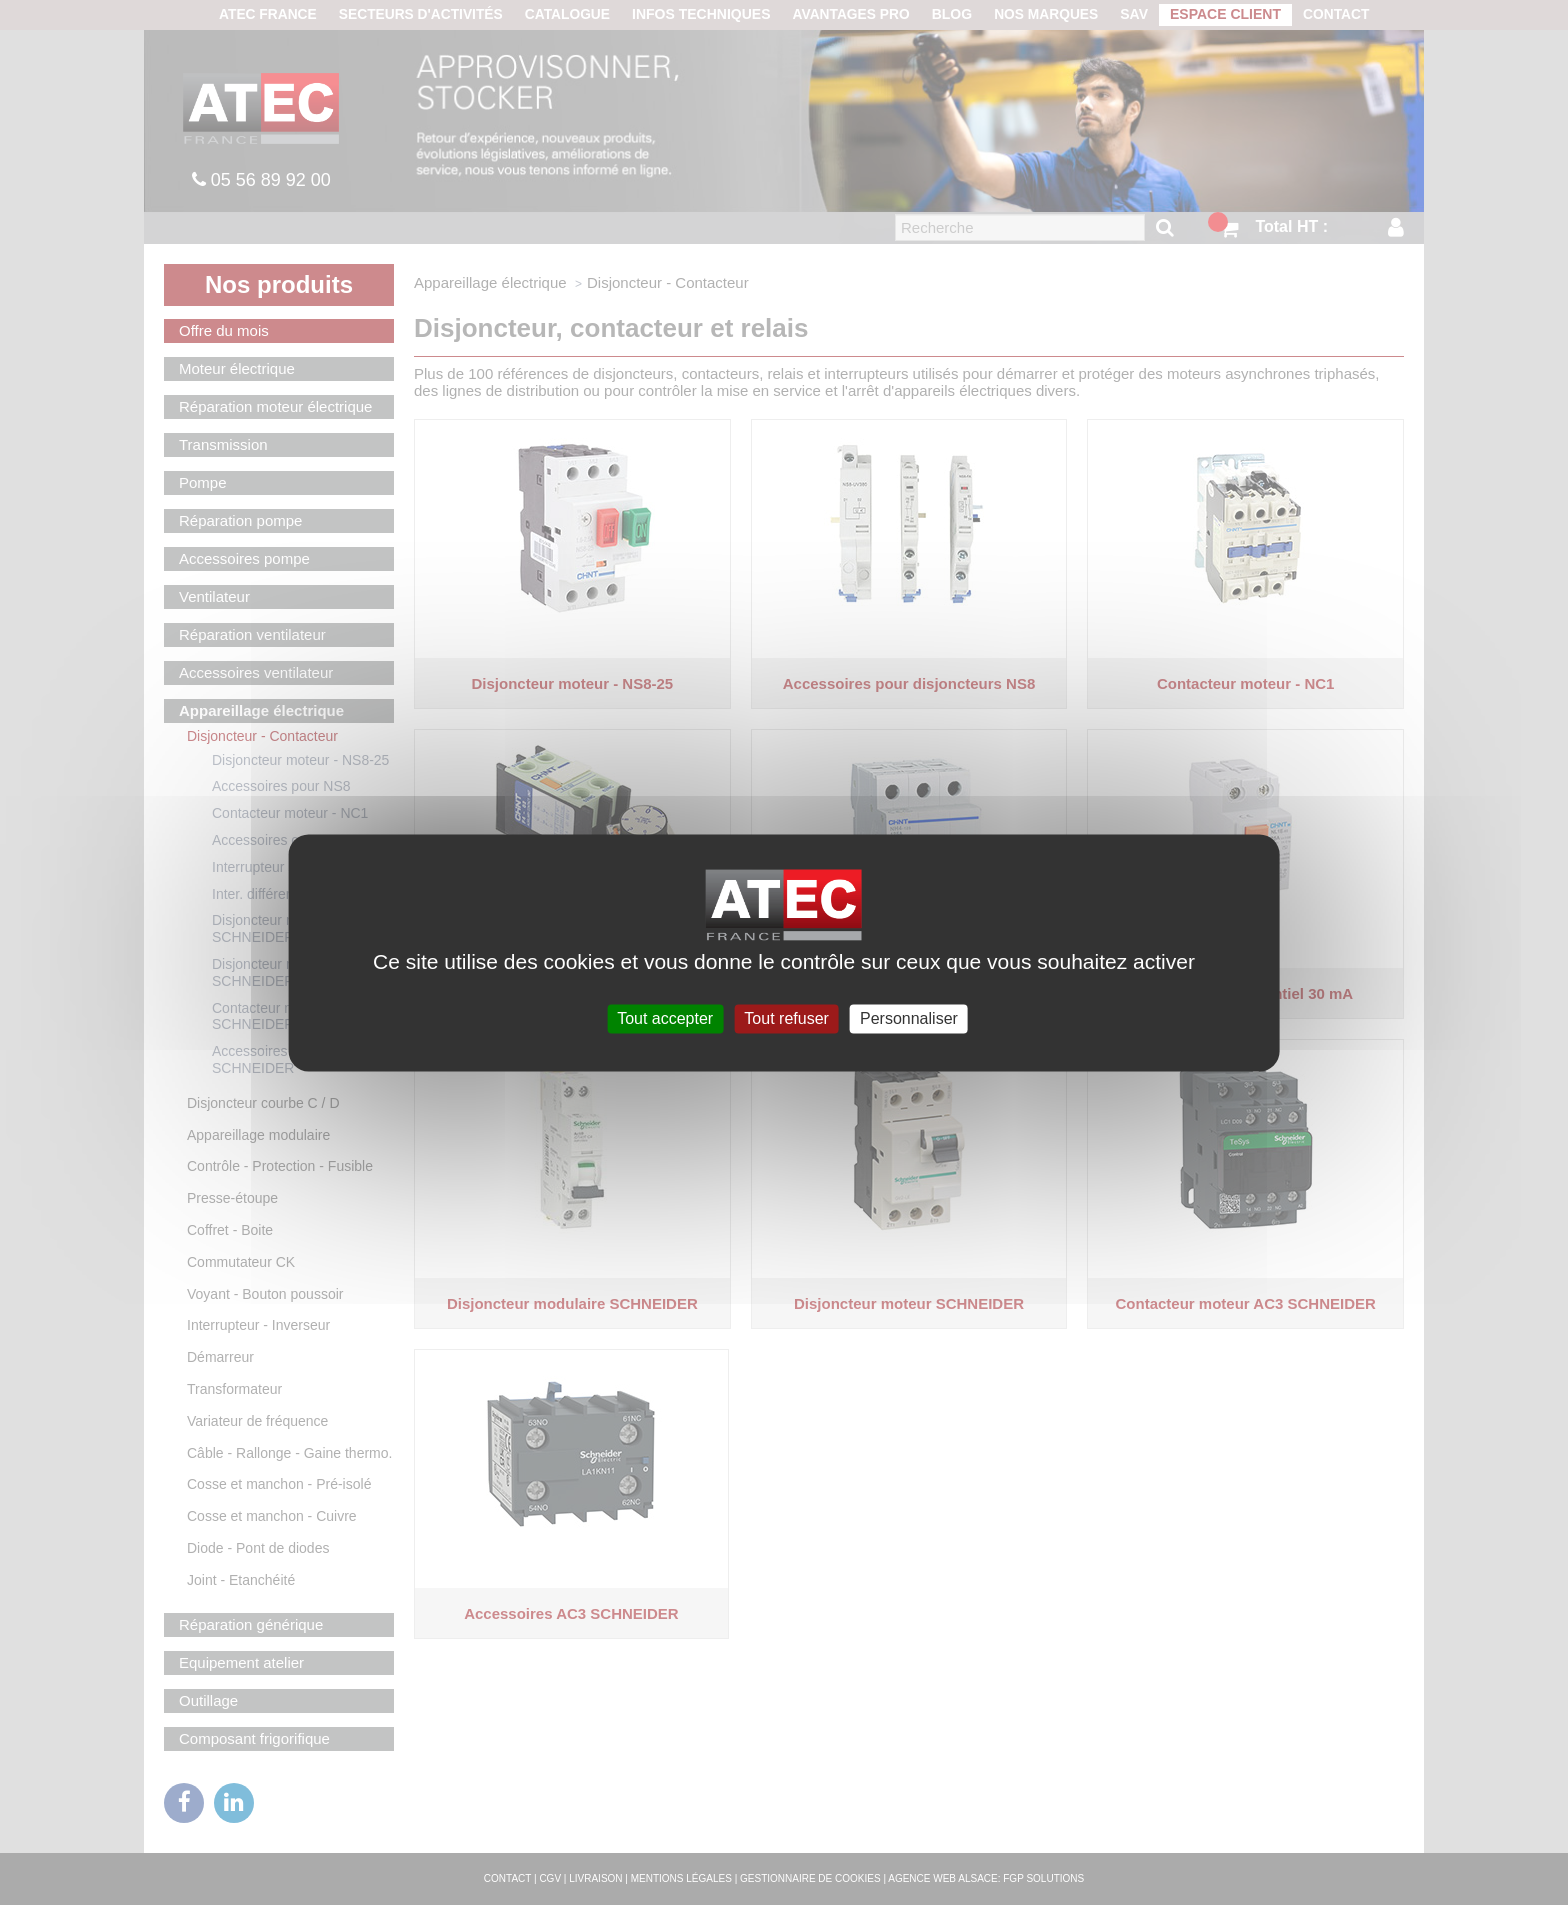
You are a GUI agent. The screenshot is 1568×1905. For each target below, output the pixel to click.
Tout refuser (786, 1018)
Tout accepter (665, 1018)
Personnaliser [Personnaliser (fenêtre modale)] (909, 1018)
